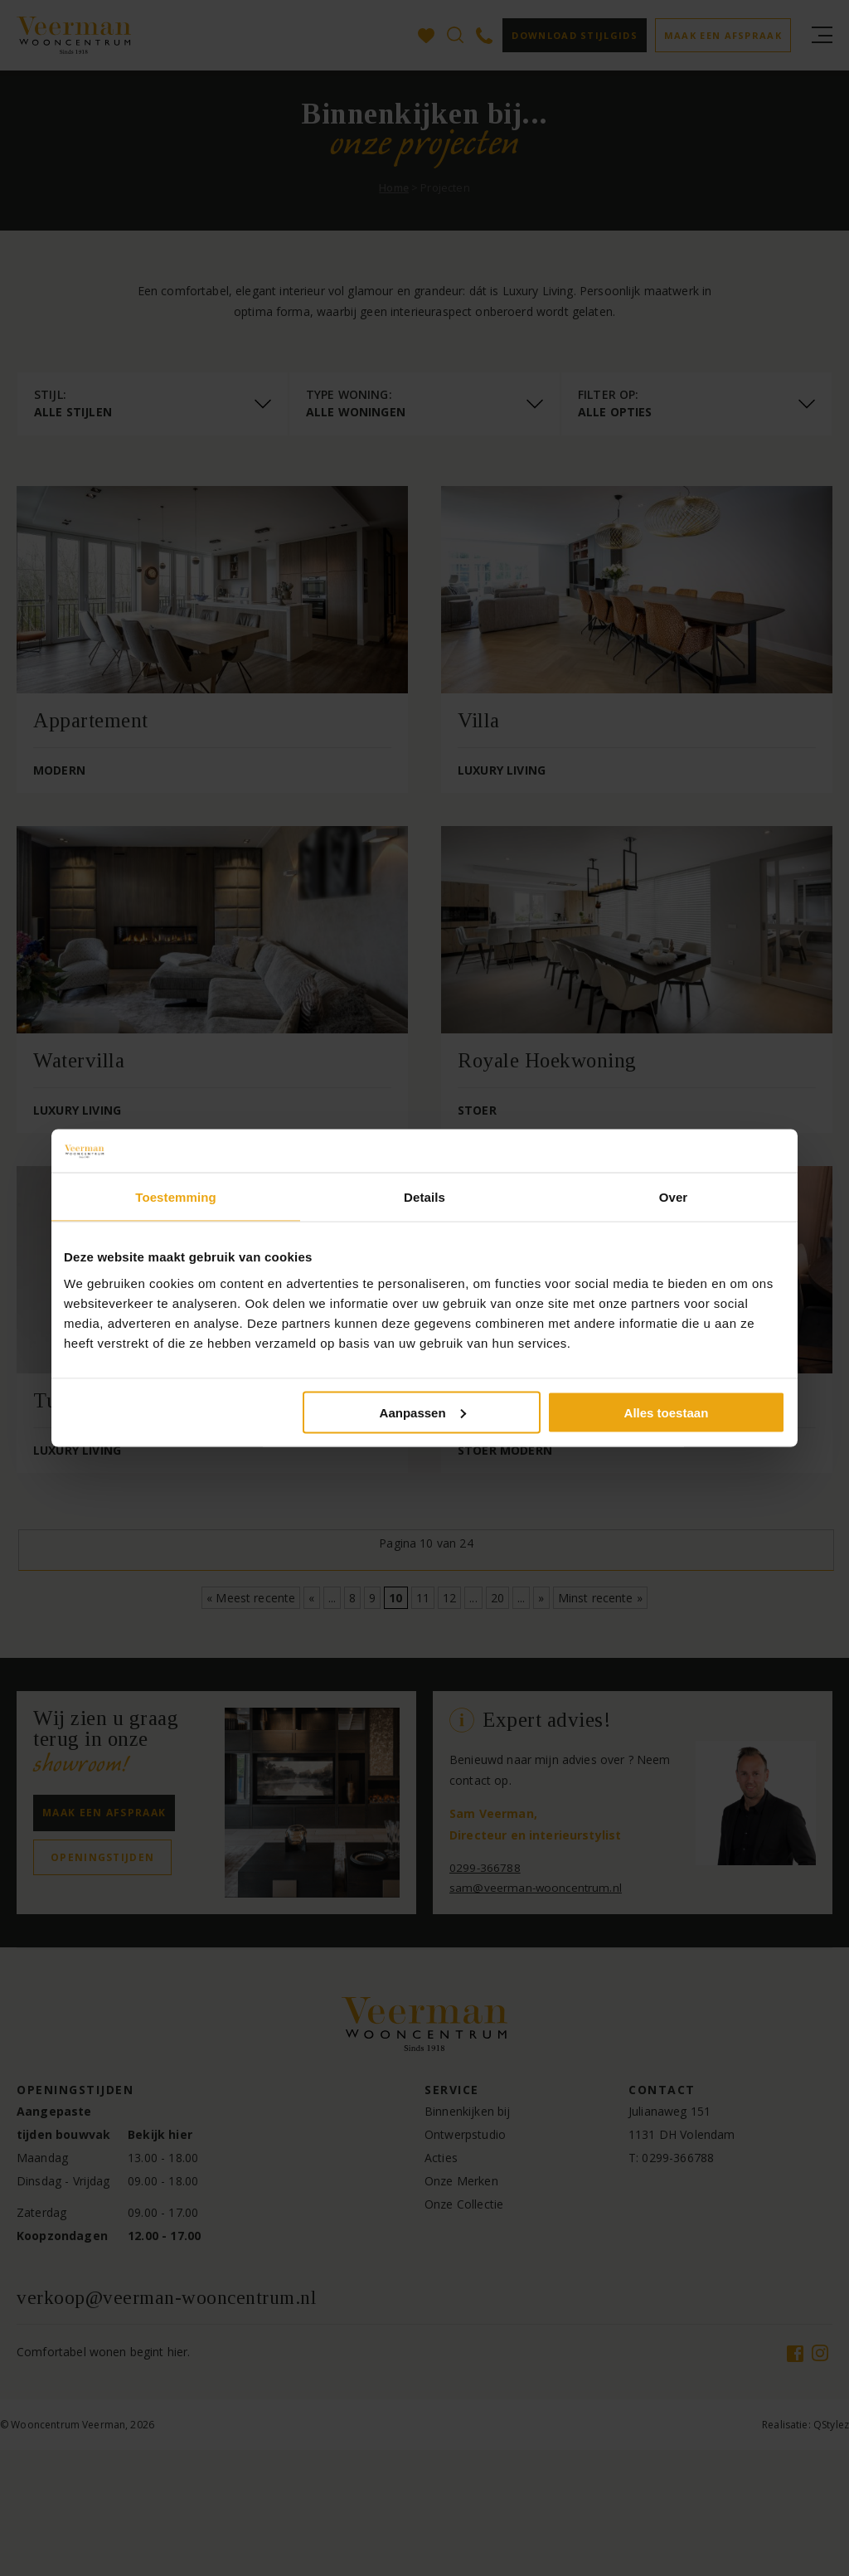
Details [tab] (424, 1197)
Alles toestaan (666, 1412)
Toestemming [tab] (175, 1197)
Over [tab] (673, 1197)
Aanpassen (423, 1412)
